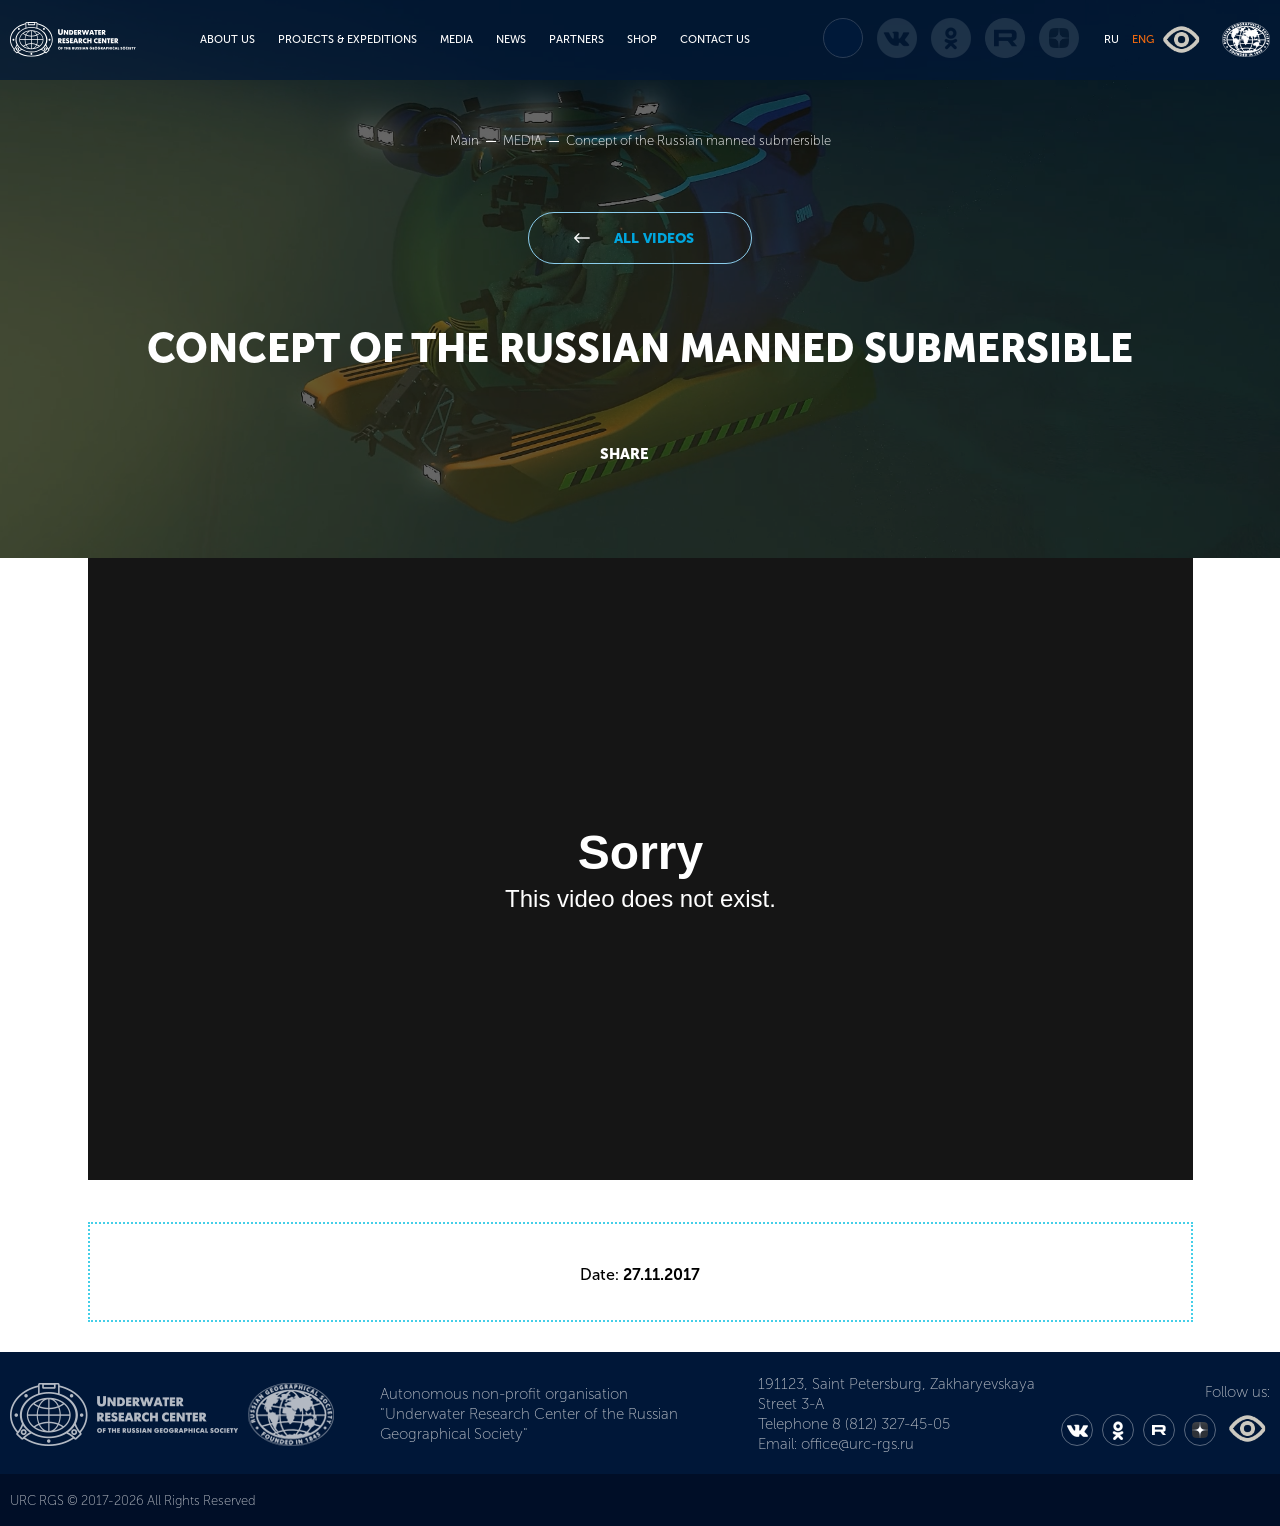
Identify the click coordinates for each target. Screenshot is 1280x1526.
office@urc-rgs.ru (857, 1444)
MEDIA (456, 39)
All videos (652, 238)
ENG (1143, 39)
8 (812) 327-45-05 (891, 1424)
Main (466, 140)
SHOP (642, 39)
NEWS (511, 39)
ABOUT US (227, 39)
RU (1111, 39)
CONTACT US (715, 39)
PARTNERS (576, 39)
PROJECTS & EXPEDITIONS (347, 39)
